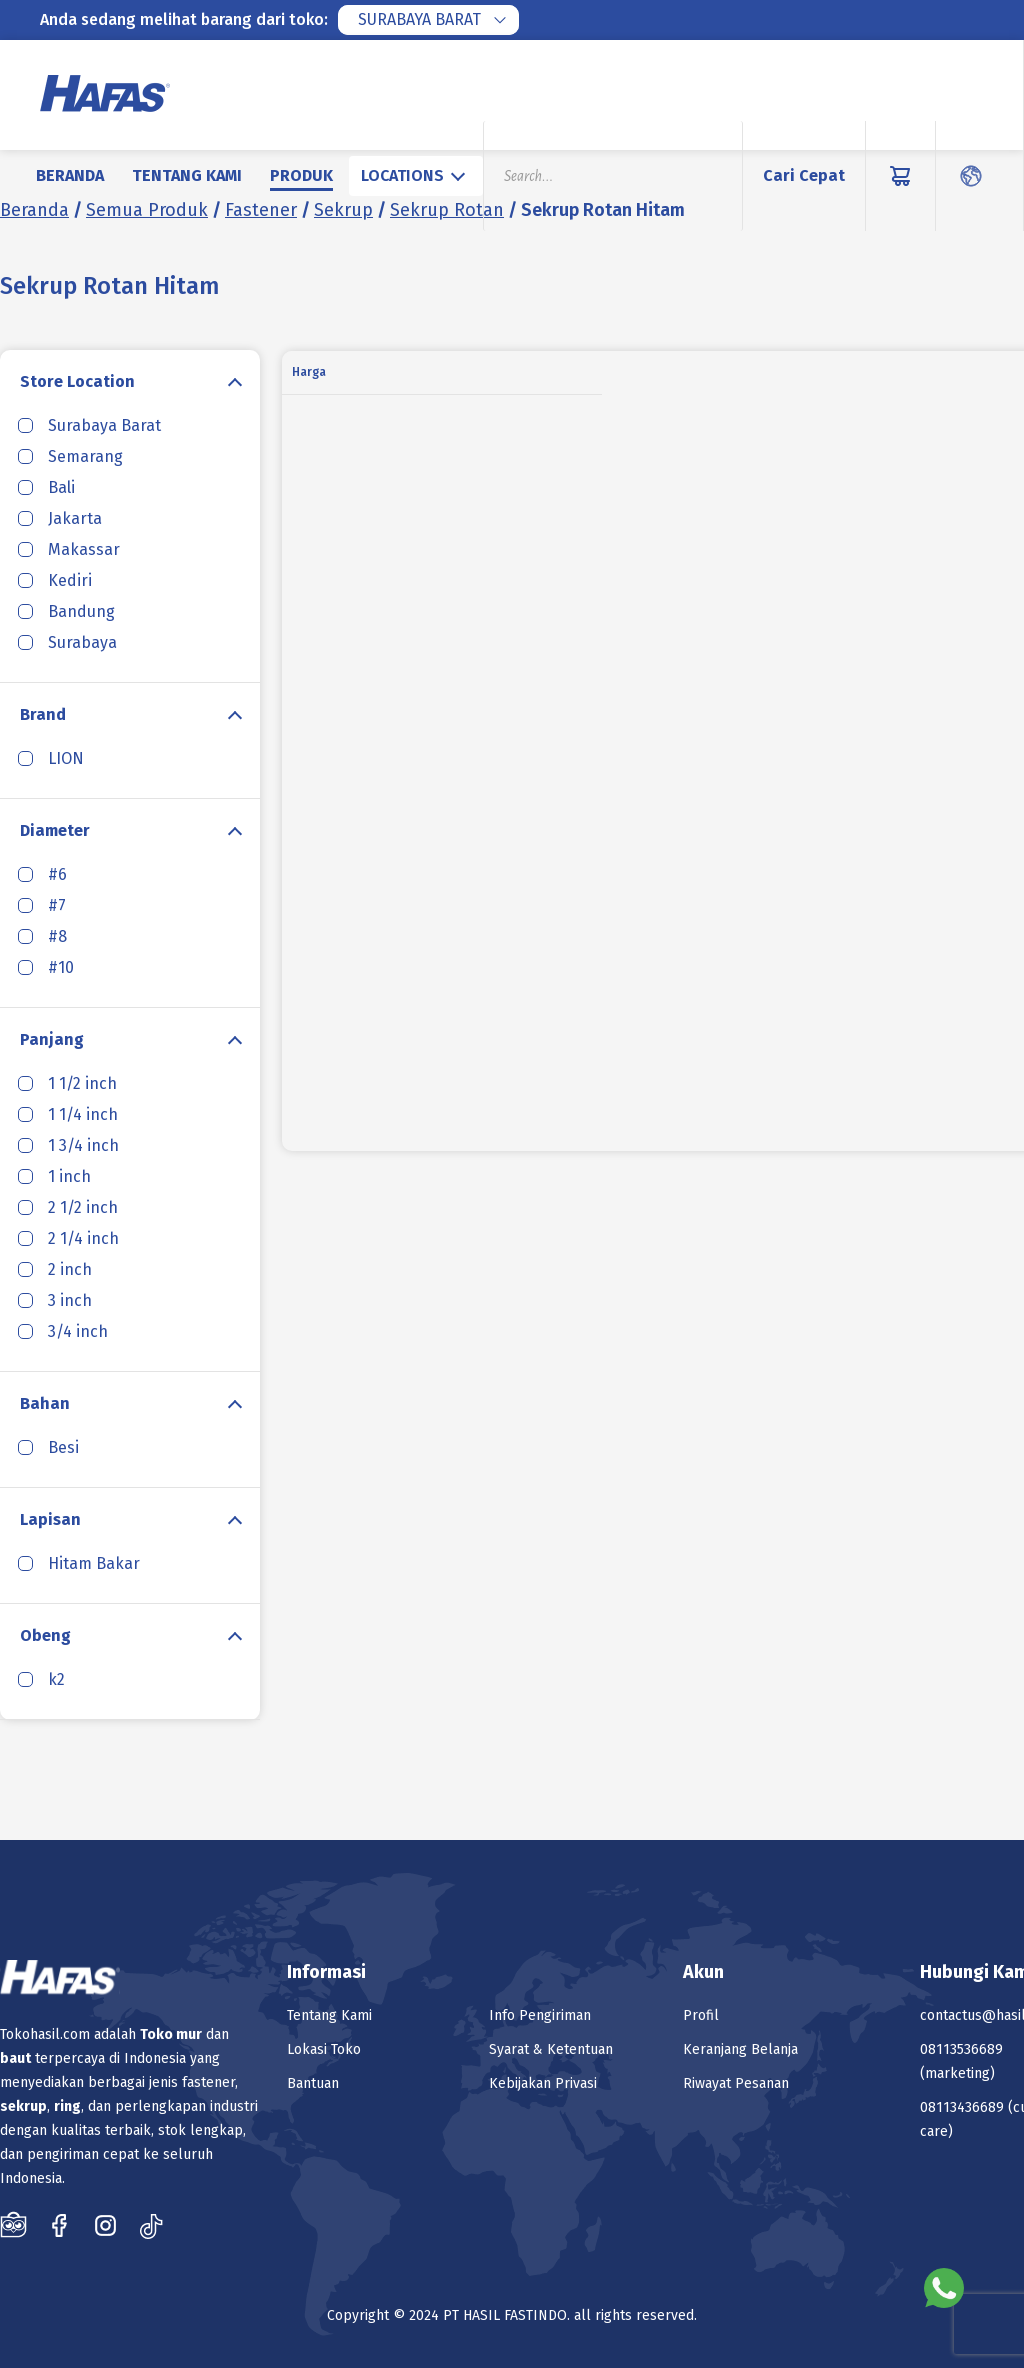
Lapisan (50, 1519)
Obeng (45, 1635)
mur (189, 2034)
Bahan (45, 1403)
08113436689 (962, 2107)
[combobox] (428, 20)
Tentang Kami (187, 175)
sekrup (23, 2106)
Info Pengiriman (540, 2015)
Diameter (55, 830)
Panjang (52, 1039)
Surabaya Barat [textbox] (419, 19)
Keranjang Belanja (740, 2049)
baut (15, 2058)
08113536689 (961, 2049)
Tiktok (151, 2225)
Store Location (77, 381)
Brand (43, 714)
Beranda (70, 175)
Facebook (59, 2225)
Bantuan (313, 2083)
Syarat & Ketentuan (551, 2049)
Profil (701, 2015)
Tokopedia (13, 2225)
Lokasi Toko (324, 2049)
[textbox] (416, 176)
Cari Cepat (804, 175)
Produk (301, 175)
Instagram (105, 2225)
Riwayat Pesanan (736, 2083)
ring (67, 2106)
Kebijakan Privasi (543, 2083)
